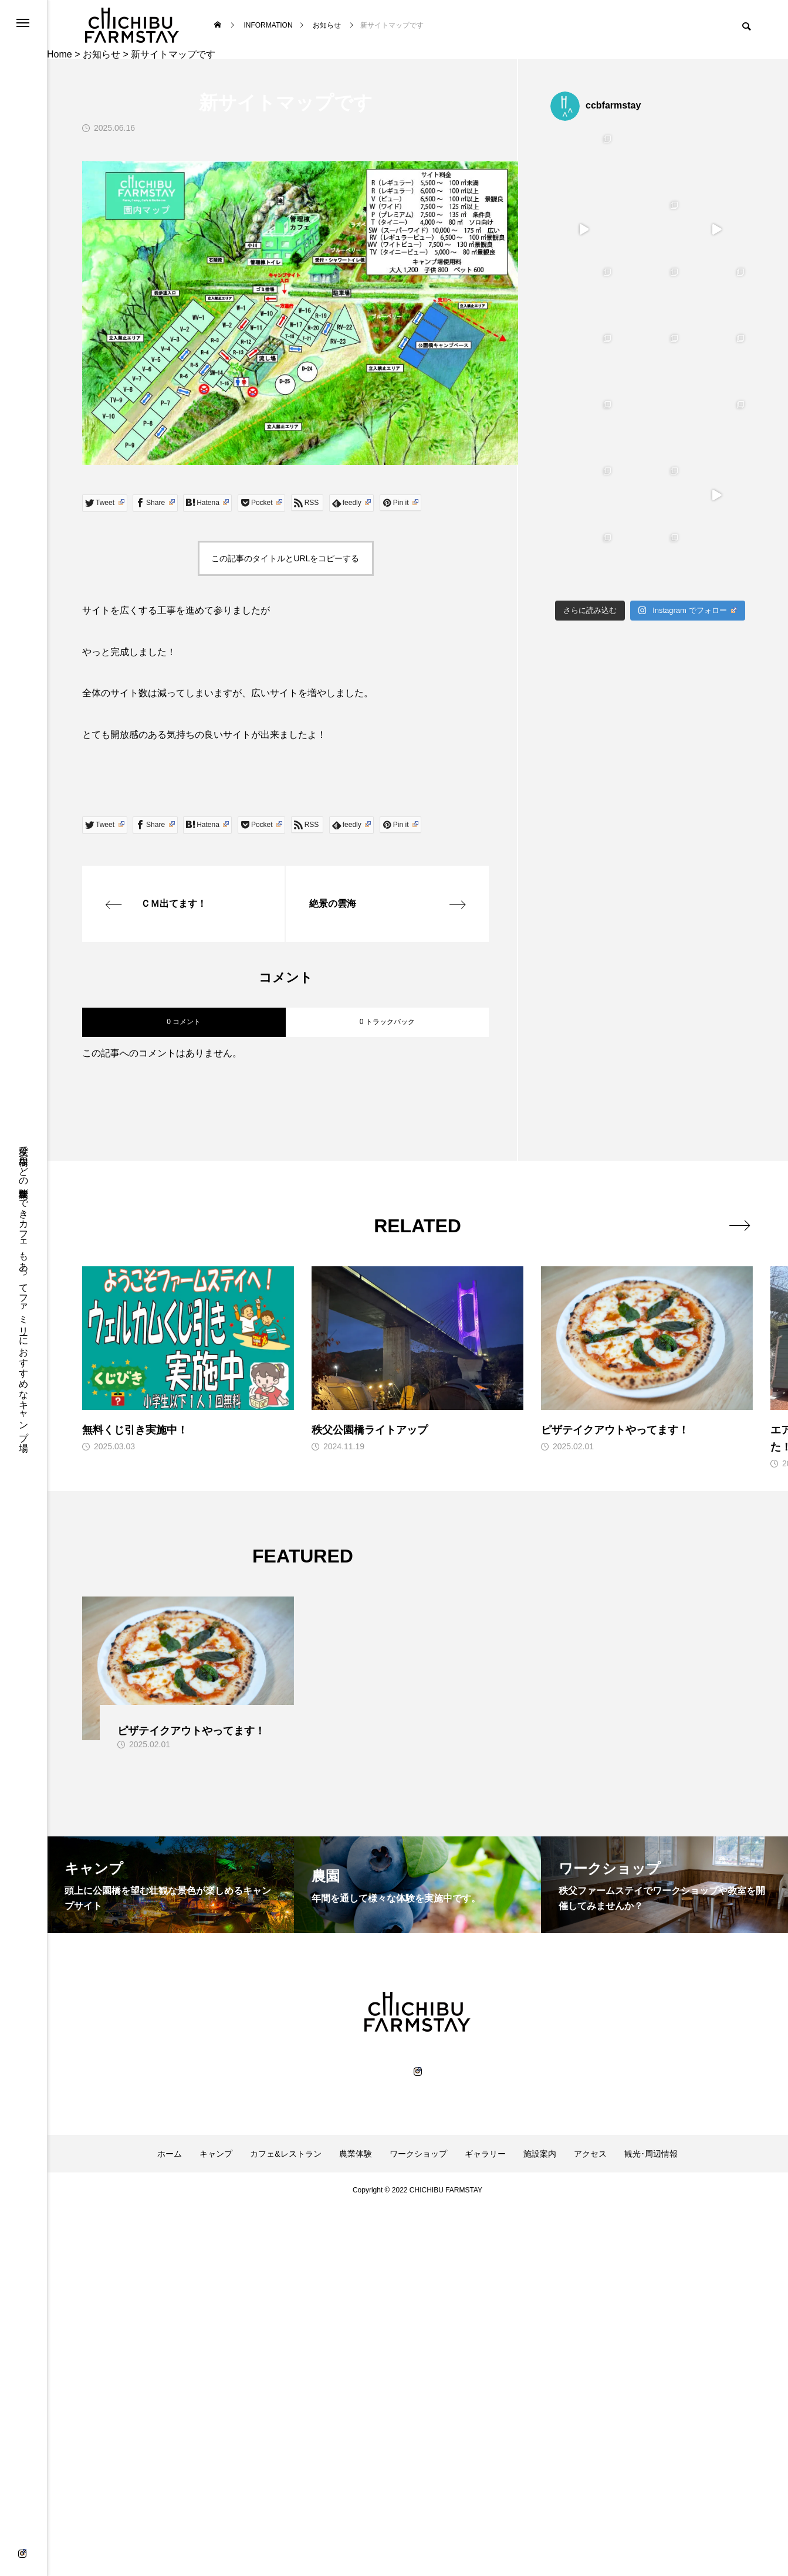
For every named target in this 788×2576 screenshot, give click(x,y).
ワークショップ (418, 2154)
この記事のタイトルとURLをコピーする (285, 558)
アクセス (590, 2154)
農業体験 (355, 2154)
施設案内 (539, 2154)
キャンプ (215, 2154)
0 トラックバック (387, 1022)
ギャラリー (485, 2154)
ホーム (169, 2154)
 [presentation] (739, 1225)
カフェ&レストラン (285, 2154)
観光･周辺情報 (651, 2154)
